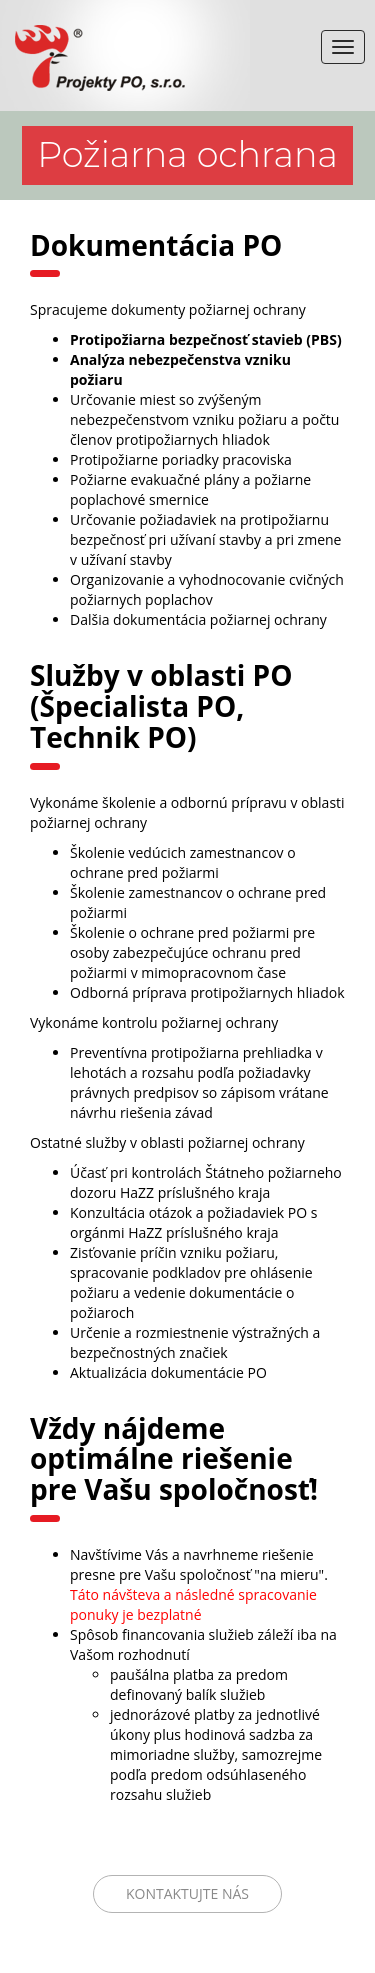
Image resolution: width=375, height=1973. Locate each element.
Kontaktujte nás (187, 1893)
